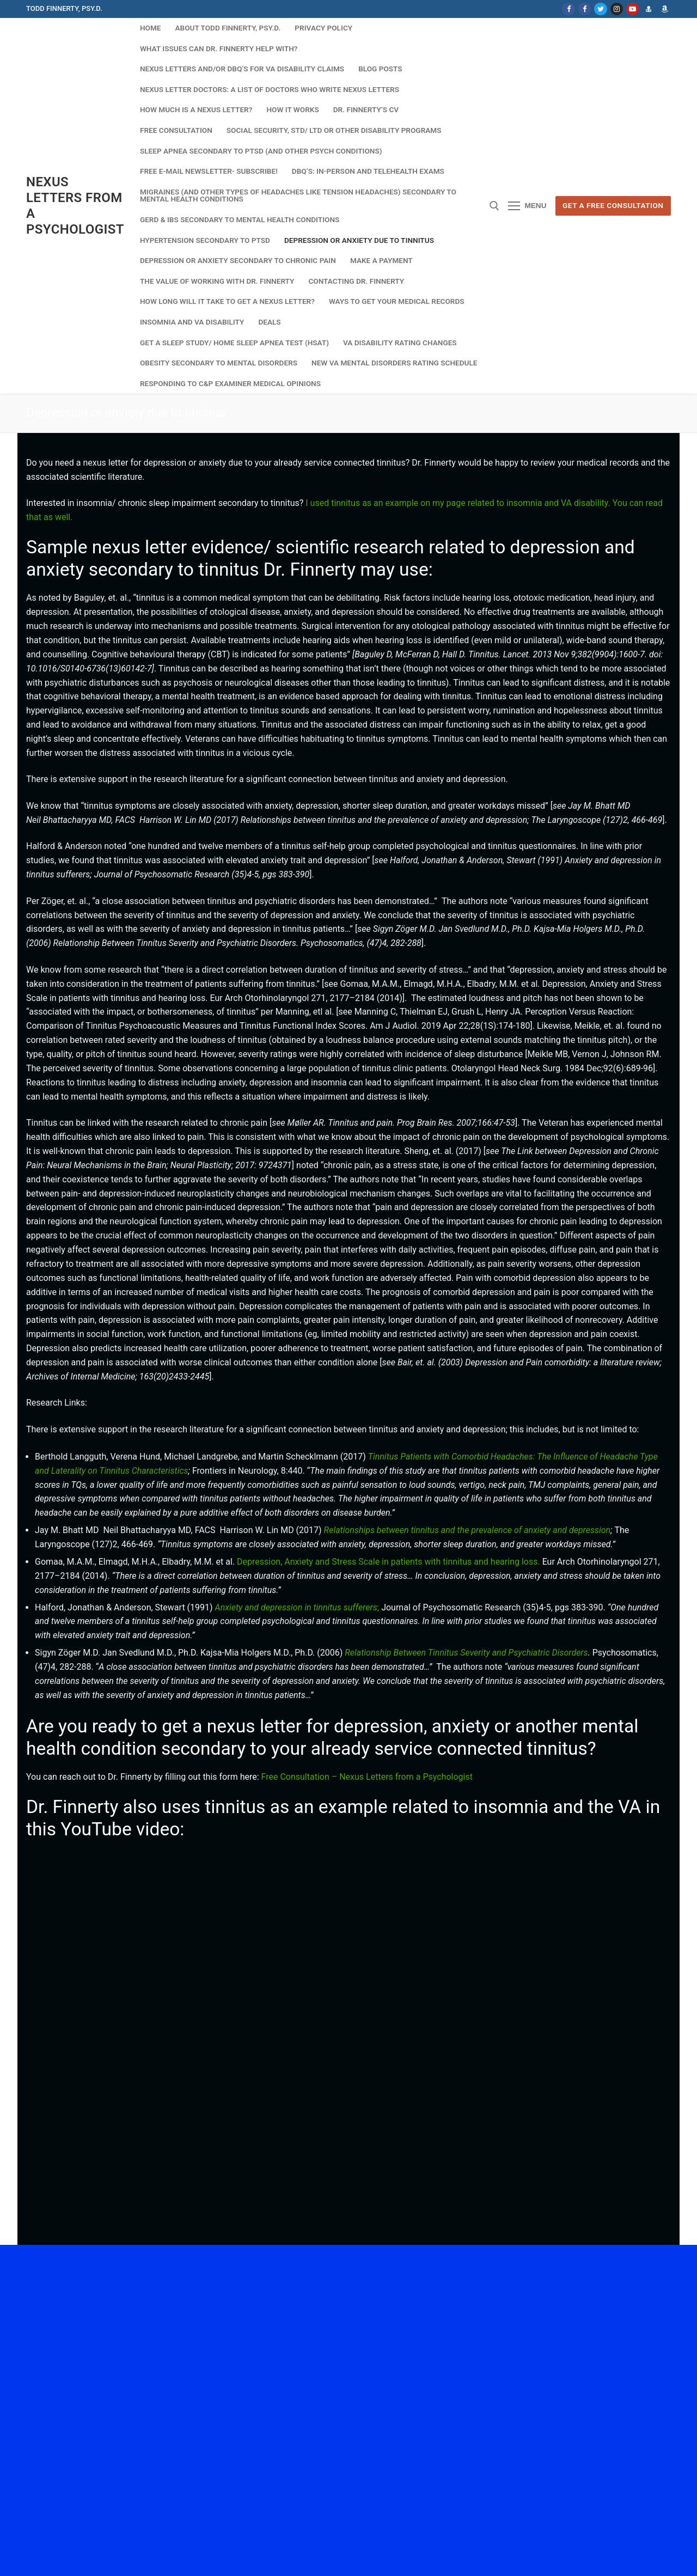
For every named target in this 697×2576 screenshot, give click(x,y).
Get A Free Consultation (613, 205)
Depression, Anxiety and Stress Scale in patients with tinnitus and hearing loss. (388, 1561)
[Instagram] (616, 9)
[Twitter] (600, 9)
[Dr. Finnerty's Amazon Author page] (664, 9)
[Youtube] (632, 9)
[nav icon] (527, 205)
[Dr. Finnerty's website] (648, 9)
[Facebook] (568, 9)
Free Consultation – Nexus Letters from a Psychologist (367, 1777)
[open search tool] (494, 206)
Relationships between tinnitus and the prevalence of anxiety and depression (467, 1530)
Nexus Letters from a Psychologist (75, 205)
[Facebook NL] (584, 9)
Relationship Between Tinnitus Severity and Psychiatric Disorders (466, 1652)
